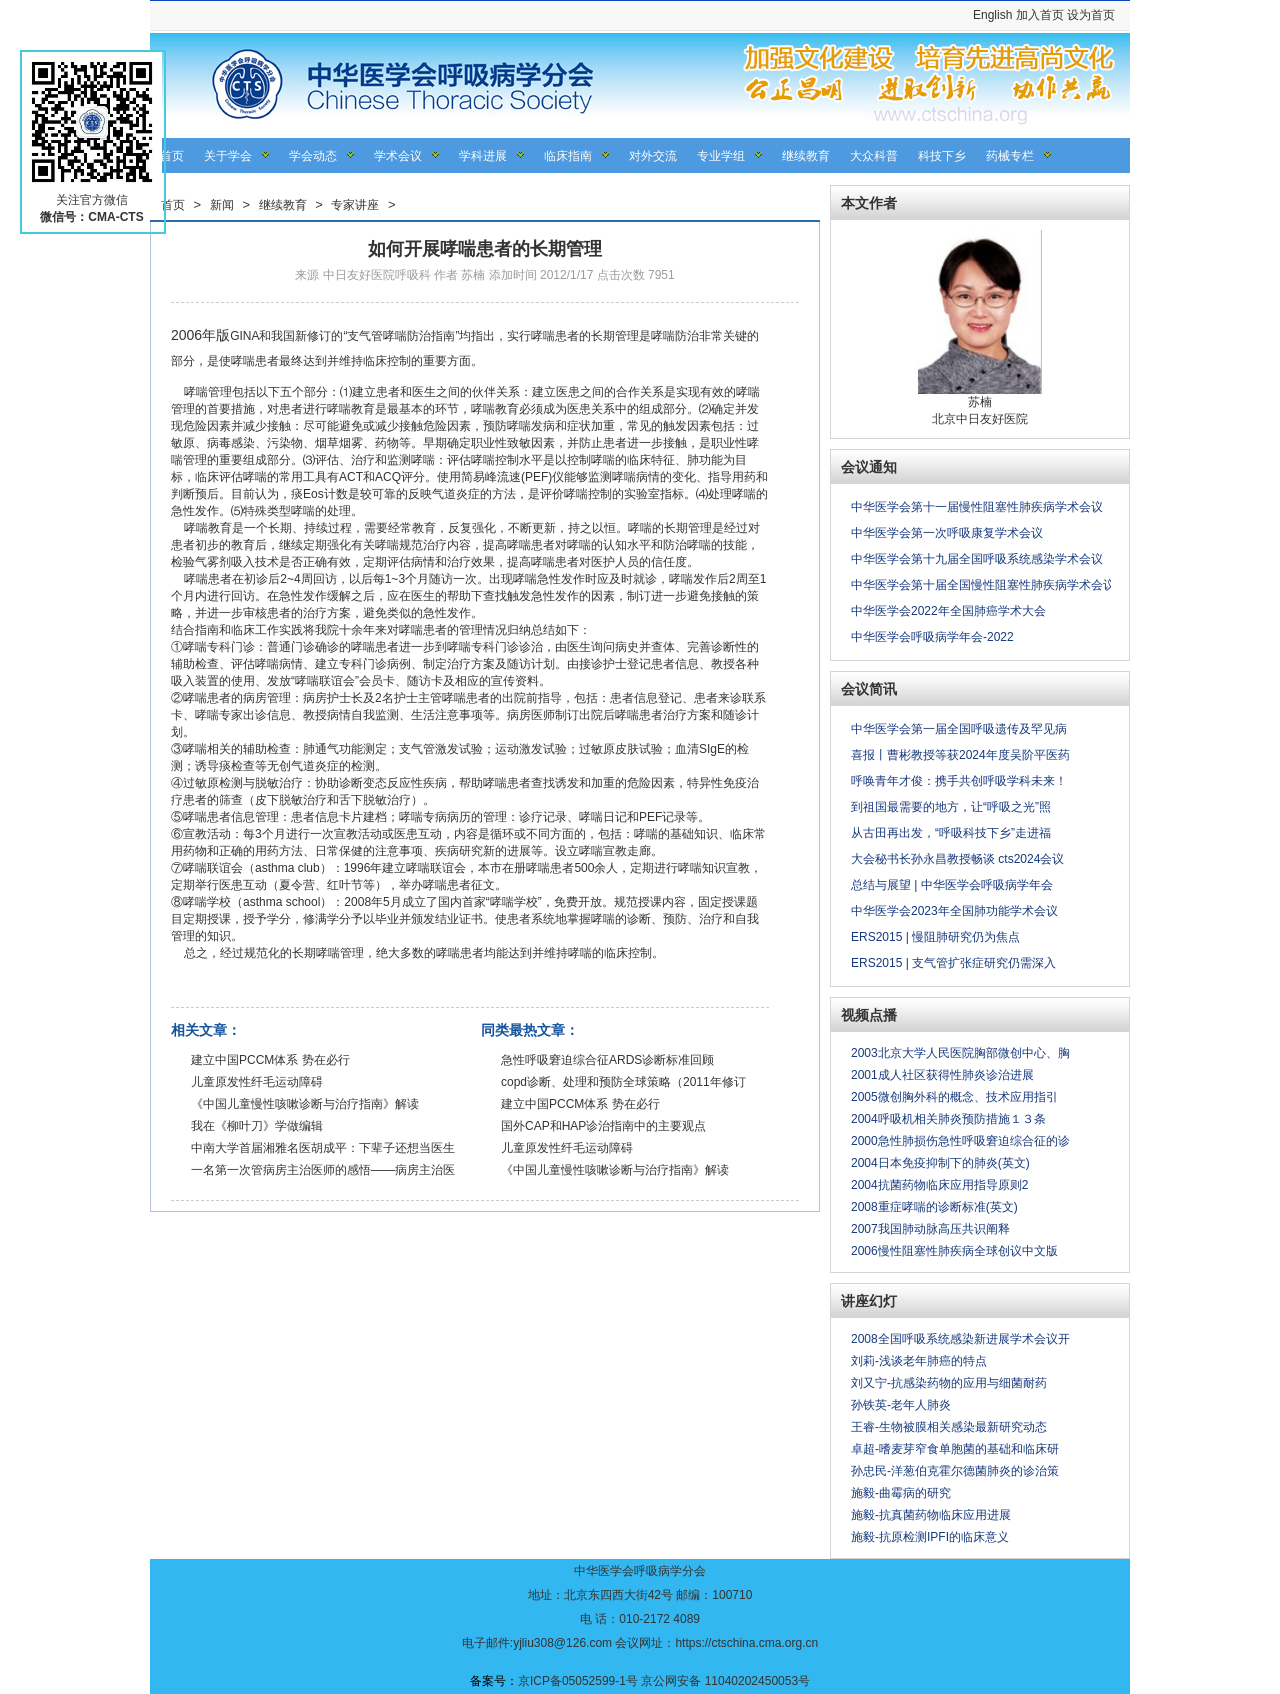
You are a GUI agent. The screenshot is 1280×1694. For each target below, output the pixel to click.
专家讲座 (355, 205)
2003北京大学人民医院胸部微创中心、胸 (960, 1053)
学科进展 (483, 156)
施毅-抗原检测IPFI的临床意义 (930, 1537)
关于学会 (228, 156)
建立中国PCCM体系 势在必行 (270, 1060)
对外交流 (653, 156)
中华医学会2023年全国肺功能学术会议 (954, 911)
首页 (172, 156)
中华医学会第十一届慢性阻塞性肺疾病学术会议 (977, 507)
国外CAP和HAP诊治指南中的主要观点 (603, 1126)
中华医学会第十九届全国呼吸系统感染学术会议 (977, 559)
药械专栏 (1010, 156)
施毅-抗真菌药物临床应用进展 (931, 1515)
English (992, 15)
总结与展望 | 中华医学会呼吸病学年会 (952, 885)
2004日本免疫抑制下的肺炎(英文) (940, 1163)
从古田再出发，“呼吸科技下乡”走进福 (951, 833)
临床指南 (568, 156)
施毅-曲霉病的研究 (901, 1493)
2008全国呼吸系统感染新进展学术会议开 (960, 1339)
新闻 (222, 205)
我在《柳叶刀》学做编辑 (257, 1126)
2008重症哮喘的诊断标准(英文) (934, 1207)
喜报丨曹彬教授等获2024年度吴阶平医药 (960, 755)
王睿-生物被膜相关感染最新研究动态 (949, 1427)
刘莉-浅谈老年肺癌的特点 (919, 1361)
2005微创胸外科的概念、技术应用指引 (954, 1097)
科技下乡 (942, 156)
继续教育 (806, 156)
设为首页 (1091, 15)
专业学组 (721, 156)
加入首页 (1040, 15)
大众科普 (874, 156)
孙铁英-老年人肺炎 (901, 1405)
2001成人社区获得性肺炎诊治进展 (942, 1075)
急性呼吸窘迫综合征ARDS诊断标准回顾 (607, 1060)
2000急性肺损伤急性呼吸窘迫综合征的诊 (960, 1141)
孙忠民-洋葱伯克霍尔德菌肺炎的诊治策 (955, 1471)
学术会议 (398, 156)
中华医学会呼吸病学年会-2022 (932, 637)
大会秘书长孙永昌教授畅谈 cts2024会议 (957, 859)
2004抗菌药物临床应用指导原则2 (939, 1185)
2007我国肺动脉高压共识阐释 (930, 1229)
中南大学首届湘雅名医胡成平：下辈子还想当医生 (323, 1148)
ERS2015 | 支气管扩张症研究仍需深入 (953, 963)
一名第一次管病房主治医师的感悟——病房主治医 (323, 1170)
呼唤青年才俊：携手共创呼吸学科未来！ (959, 781)
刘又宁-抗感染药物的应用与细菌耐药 (949, 1383)
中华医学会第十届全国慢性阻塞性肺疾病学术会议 (983, 585)
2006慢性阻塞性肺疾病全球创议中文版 (954, 1251)
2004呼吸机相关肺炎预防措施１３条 (948, 1119)
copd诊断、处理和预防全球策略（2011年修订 (623, 1082)
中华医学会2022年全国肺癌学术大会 (948, 611)
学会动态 (313, 156)
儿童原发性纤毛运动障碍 (257, 1082)
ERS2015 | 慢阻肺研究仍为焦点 (935, 937)
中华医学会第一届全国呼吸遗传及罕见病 (959, 729)
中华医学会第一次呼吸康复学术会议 (947, 533)
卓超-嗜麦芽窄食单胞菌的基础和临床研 (955, 1449)
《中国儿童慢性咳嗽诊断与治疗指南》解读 (305, 1104)
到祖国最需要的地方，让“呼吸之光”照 (951, 807)
